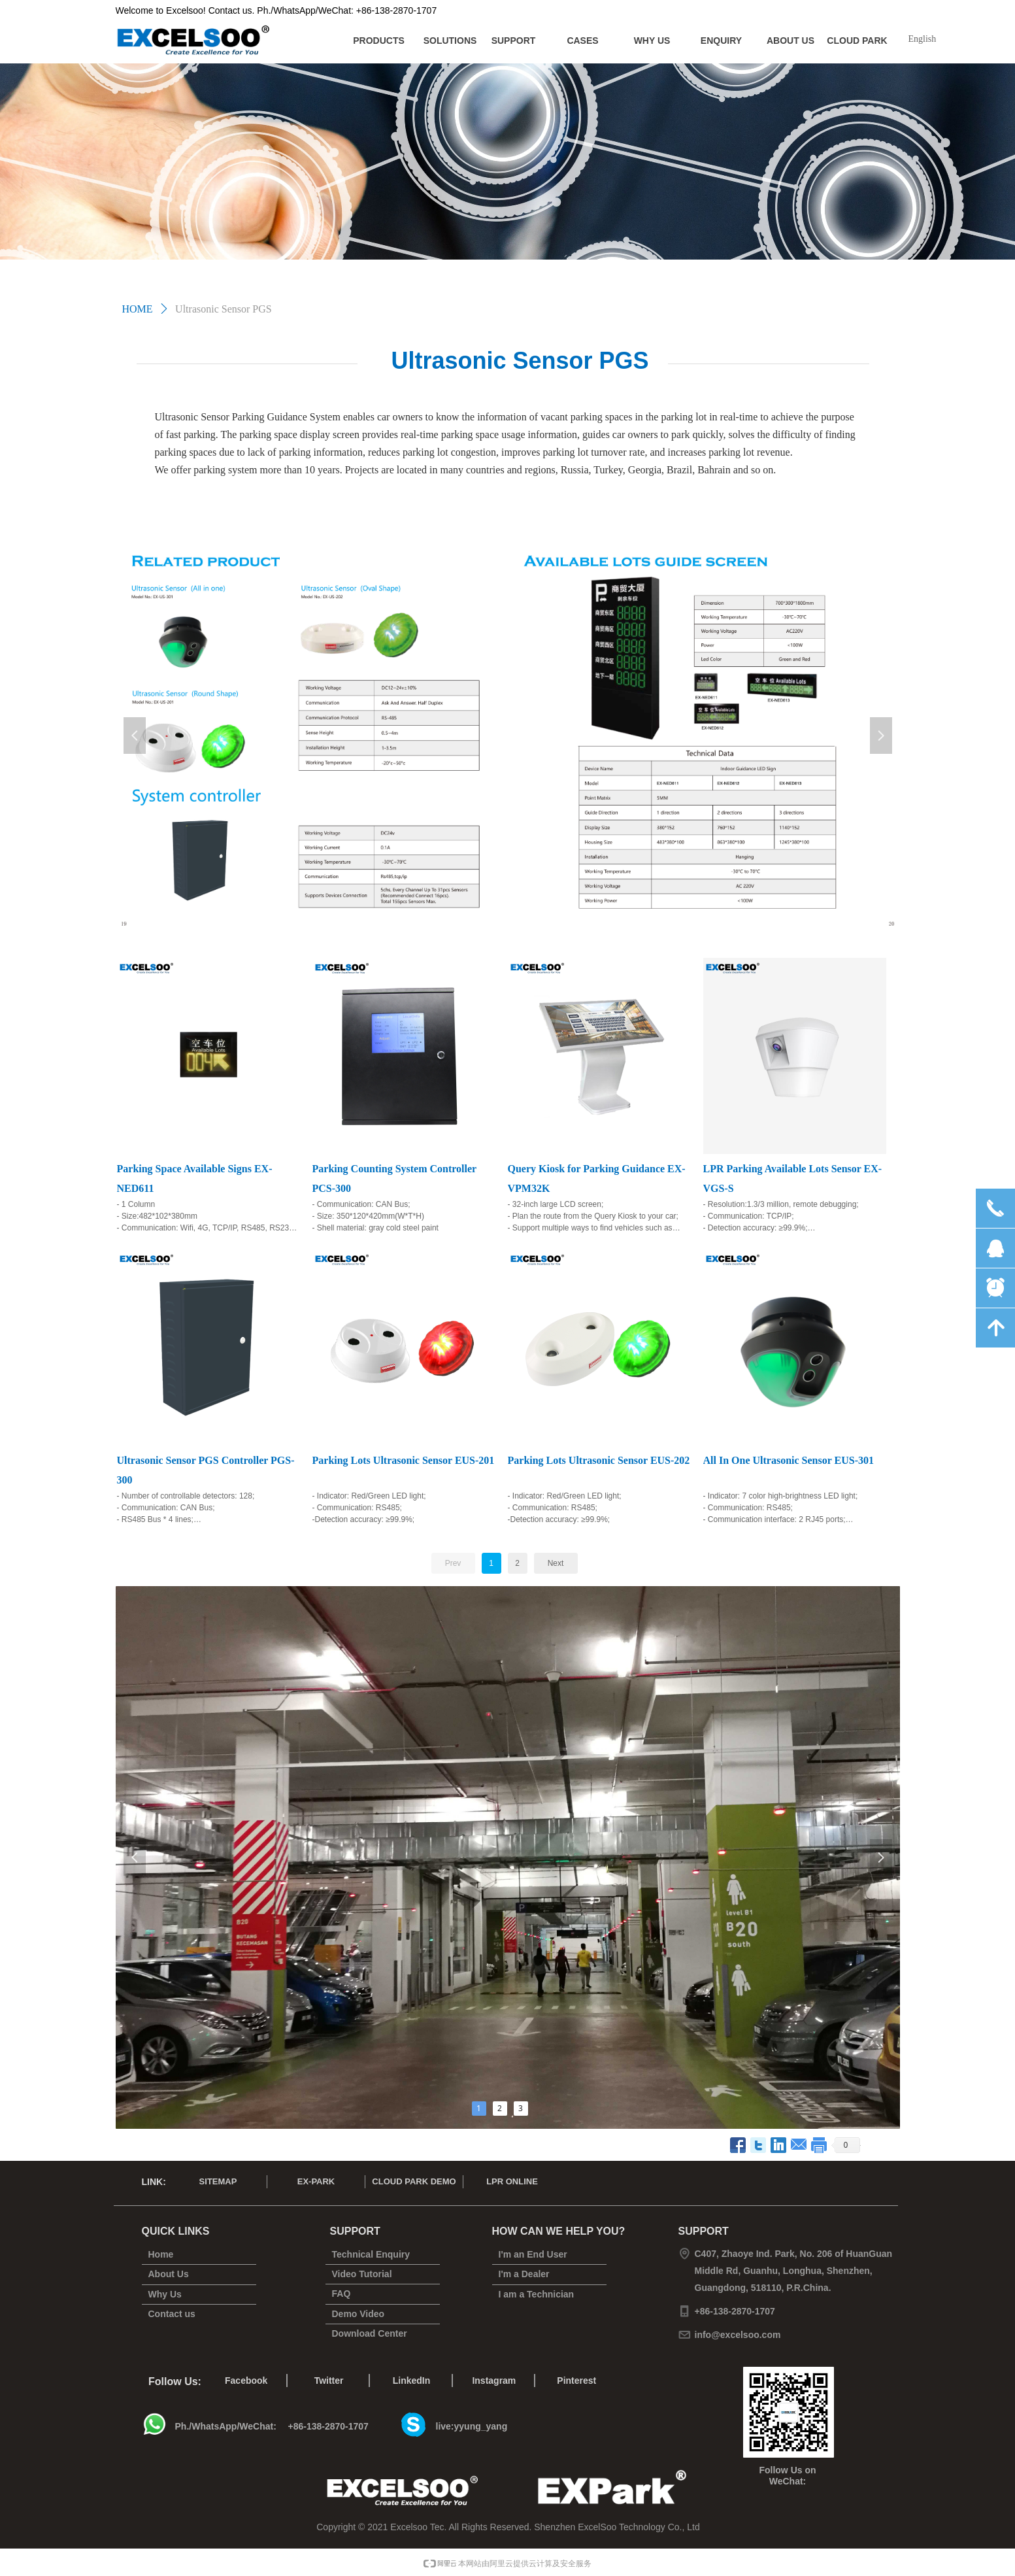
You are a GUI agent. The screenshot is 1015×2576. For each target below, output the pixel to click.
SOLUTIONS (450, 40)
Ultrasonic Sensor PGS (223, 308)
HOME (137, 308)
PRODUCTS (379, 40)
